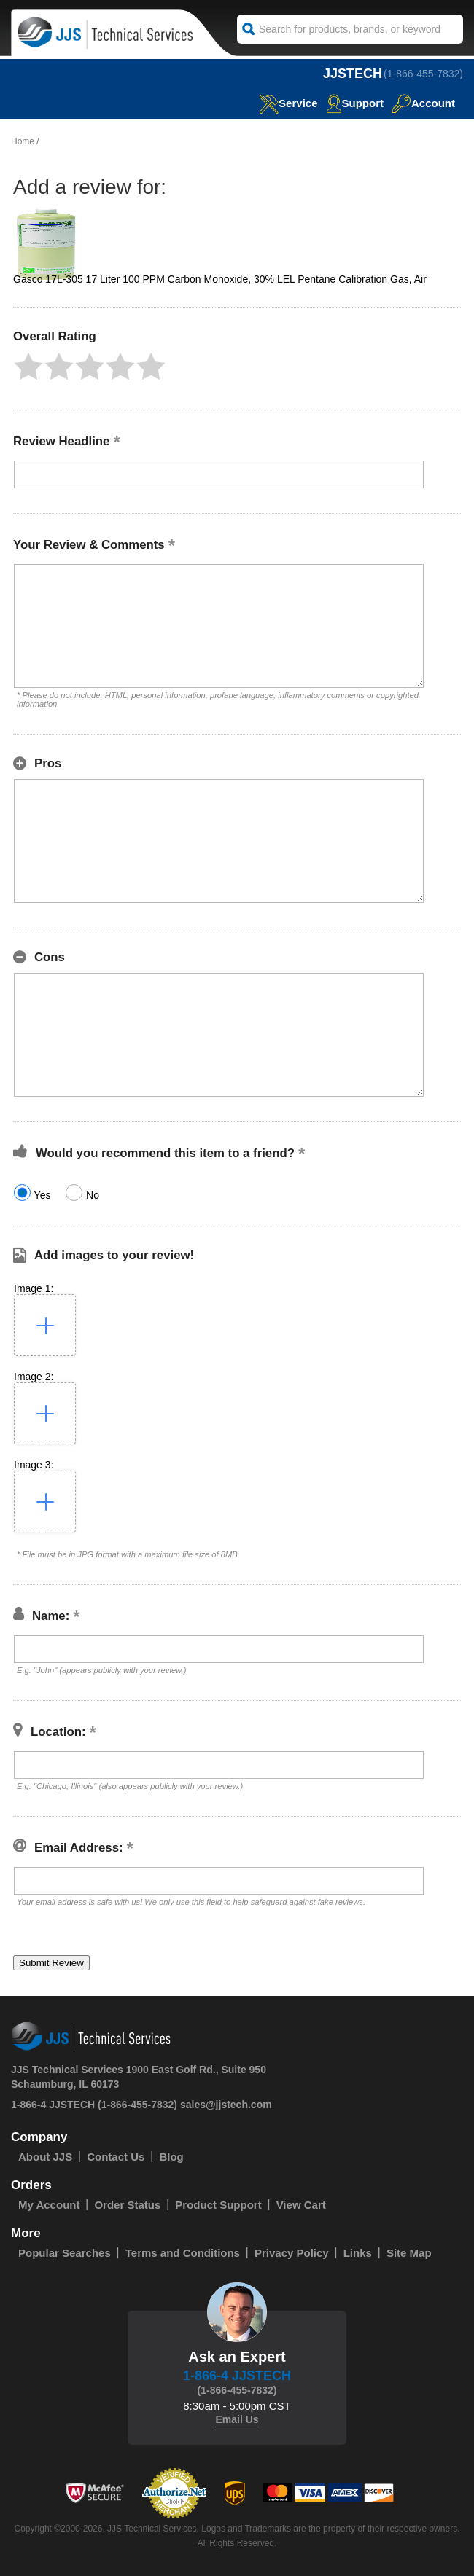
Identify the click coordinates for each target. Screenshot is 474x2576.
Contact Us (115, 2156)
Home (22, 141)
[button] (28, 366)
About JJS (45, 2156)
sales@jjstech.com (226, 2104)
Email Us (236, 2419)
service (288, 103)
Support (355, 103)
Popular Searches (64, 2253)
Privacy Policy (292, 2253)
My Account (48, 2205)
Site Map (409, 2253)
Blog (171, 2156)
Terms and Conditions (182, 2253)
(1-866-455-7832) (423, 73)
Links (357, 2253)
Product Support (218, 2205)
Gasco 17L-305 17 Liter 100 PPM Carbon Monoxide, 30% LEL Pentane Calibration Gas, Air (220, 279)
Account (423, 103)
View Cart (301, 2205)
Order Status (127, 2205)
